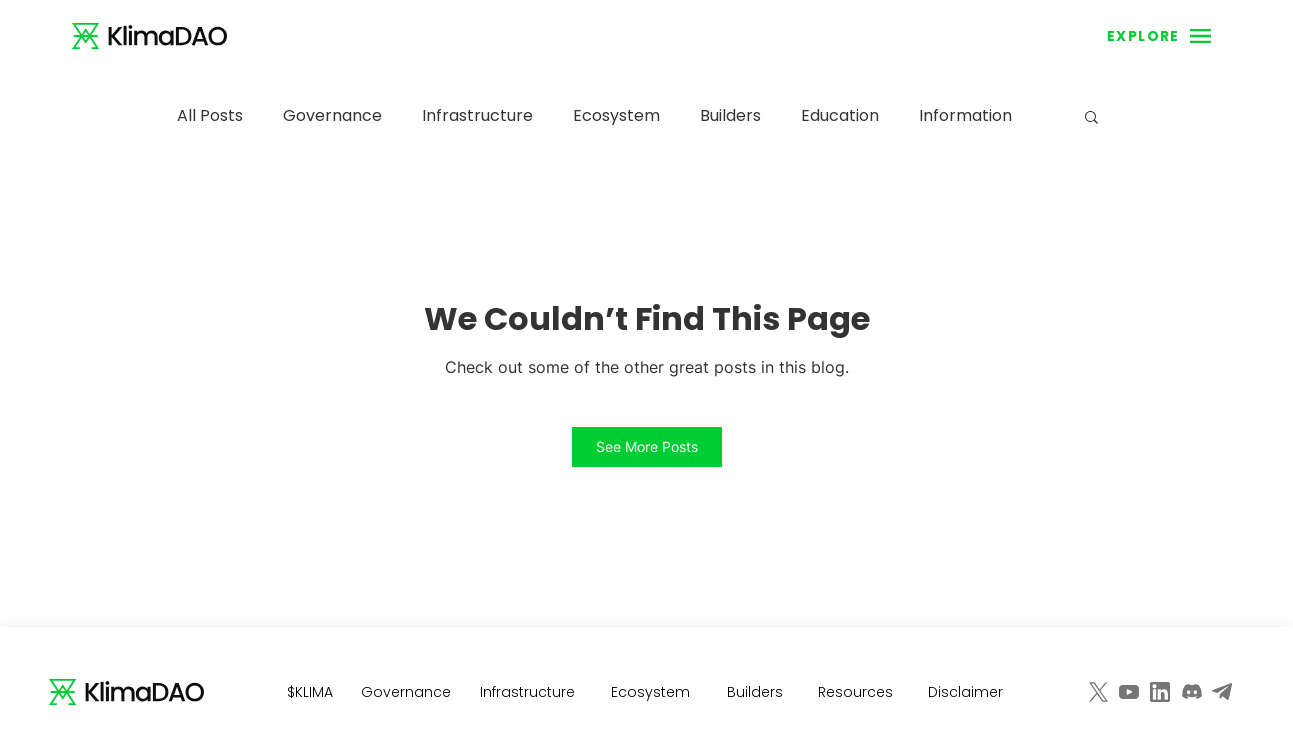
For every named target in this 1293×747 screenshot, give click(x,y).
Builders (730, 116)
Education (840, 116)
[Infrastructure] (530, 692)
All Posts (210, 116)
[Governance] (408, 692)
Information (965, 116)
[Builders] (757, 692)
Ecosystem (616, 116)
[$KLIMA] (312, 692)
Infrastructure (477, 116)
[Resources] (858, 692)
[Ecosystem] (653, 692)
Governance (332, 116)
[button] (1143, 36)
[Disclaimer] (968, 692)
